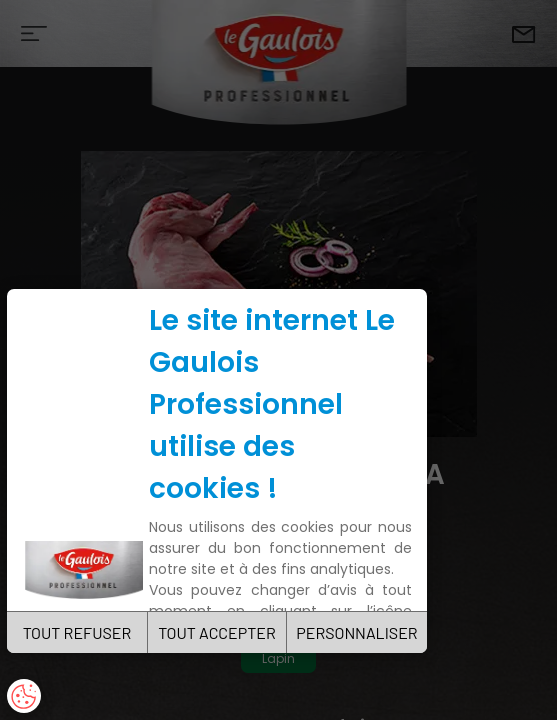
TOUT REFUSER (77, 632)
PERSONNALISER (356, 632)
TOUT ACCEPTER (217, 632)
